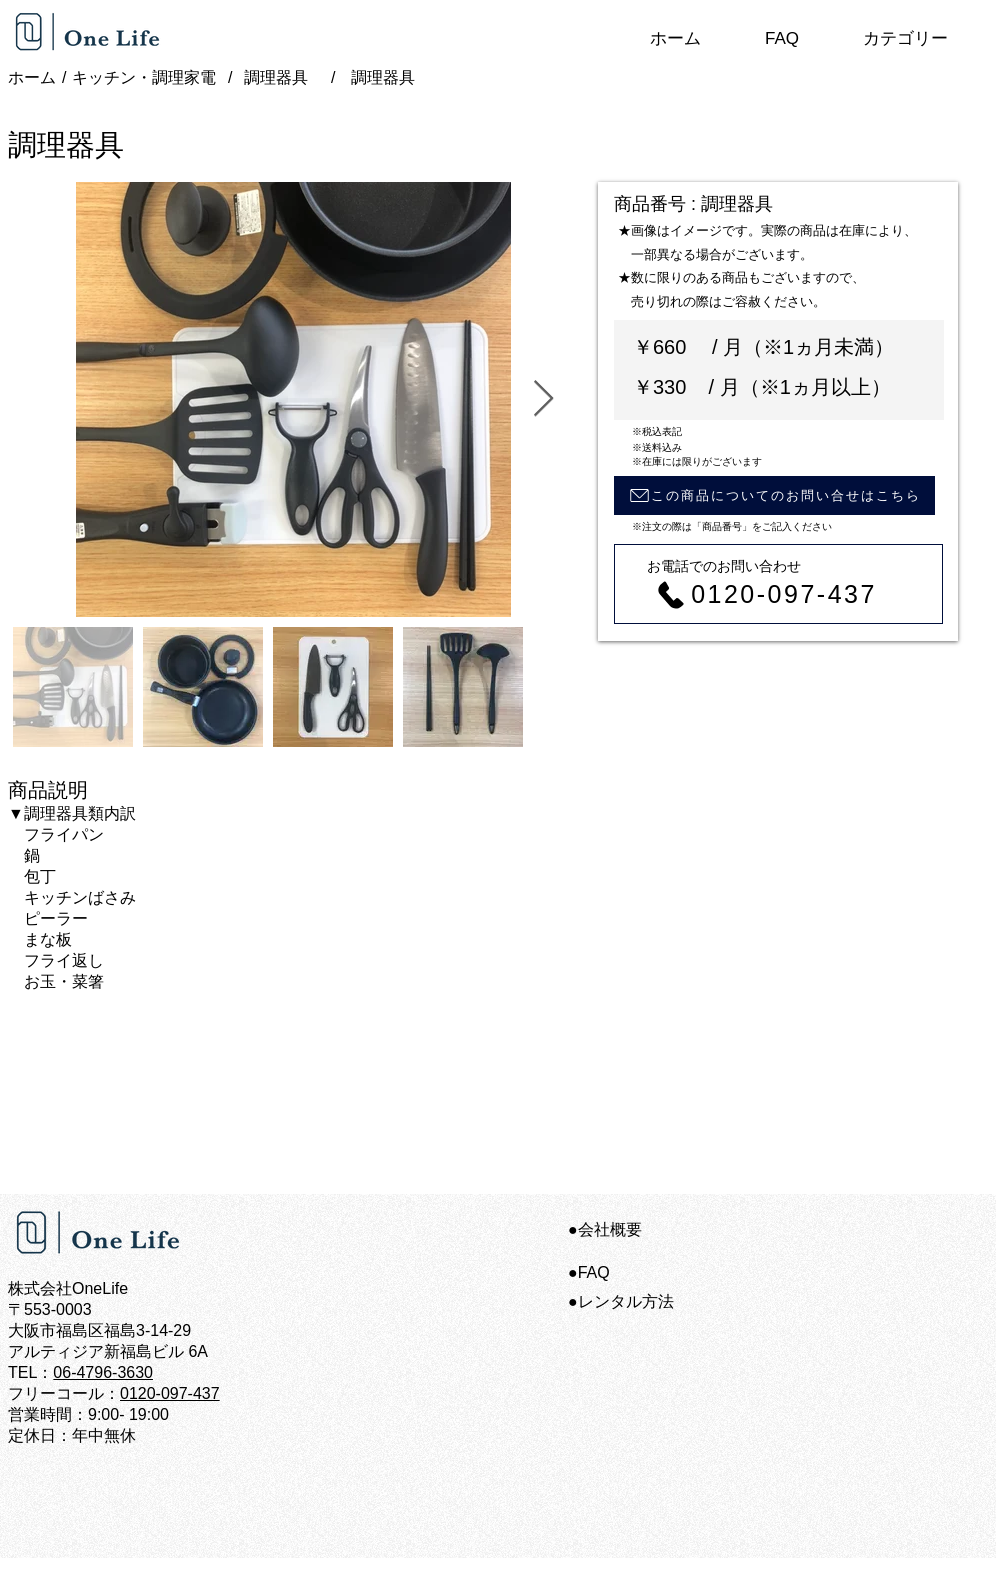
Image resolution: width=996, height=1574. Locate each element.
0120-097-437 (170, 1393)
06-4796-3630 (103, 1372)
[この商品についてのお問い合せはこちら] (774, 495)
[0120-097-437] (765, 594)
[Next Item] (543, 399)
